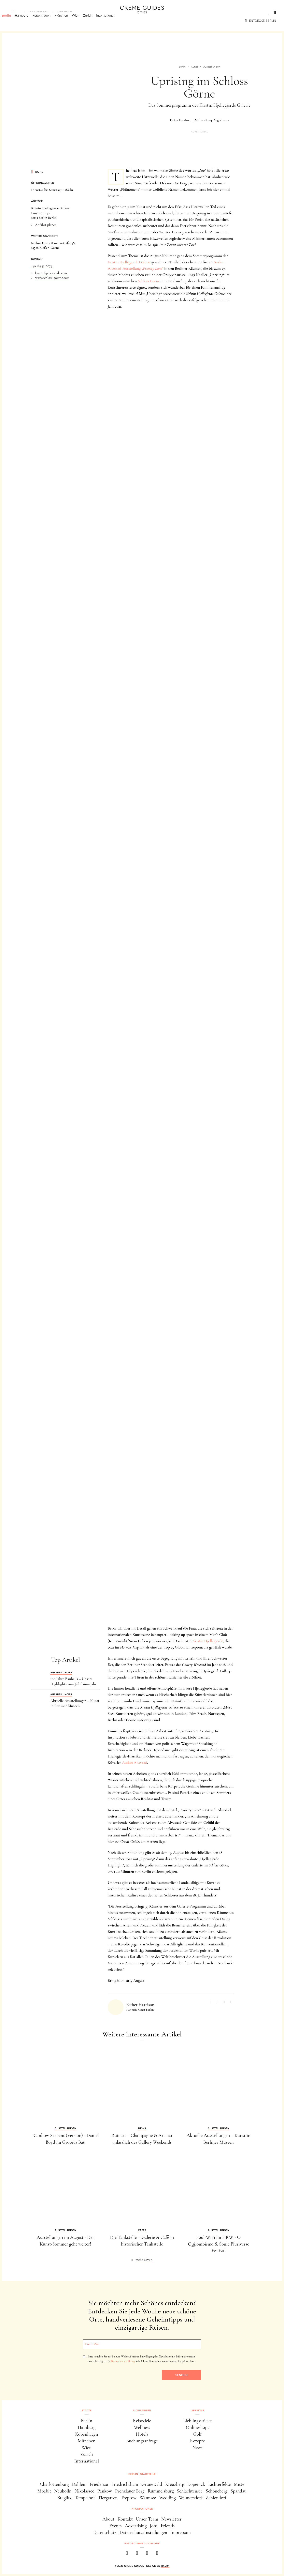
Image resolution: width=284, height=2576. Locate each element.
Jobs (154, 2526)
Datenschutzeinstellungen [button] (143, 2532)
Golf (197, 2434)
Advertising (136, 2526)
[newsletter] (157, 2554)
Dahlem (79, 2484)
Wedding (167, 2498)
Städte (14, 12)
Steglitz (65, 2498)
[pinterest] (147, 2554)
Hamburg (28, 21)
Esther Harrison (180, 120)
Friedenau (99, 2484)
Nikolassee (84, 2491)
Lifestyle (64, 12)
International (111, 21)
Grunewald (151, 2484)
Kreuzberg (174, 2484)
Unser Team (147, 2519)
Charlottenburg (54, 2484)
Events (115, 2526)
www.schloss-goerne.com (52, 277)
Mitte (239, 2484)
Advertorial (199, 131)
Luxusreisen (38, 12)
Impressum (180, 2532)
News (197, 2447)
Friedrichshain (124, 2484)
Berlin (12, 21)
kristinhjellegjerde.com (51, 273)
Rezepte (197, 2441)
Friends (168, 2526)
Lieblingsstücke (197, 2421)
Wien (81, 21)
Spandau (239, 2491)
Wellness (142, 2427)
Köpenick (196, 2484)
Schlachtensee (190, 2491)
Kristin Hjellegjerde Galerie (129, 262)
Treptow (128, 2498)
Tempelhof (85, 2498)
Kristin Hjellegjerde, (208, 1641)
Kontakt (125, 2519)
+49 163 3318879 (41, 266)
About (108, 2519)
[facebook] (127, 2554)
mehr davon (143, 2259)
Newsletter (171, 2519)
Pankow (104, 2491)
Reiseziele (142, 2421)
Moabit (44, 2491)
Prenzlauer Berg (130, 2491)
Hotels (142, 2434)
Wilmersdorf (191, 2498)
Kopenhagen (48, 21)
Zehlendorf (216, 2498)
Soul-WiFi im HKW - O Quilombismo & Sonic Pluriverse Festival (218, 2243)
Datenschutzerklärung (123, 2361)
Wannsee (148, 2498)
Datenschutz (104, 2532)
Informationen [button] (142, 2508)
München (67, 21)
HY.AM (165, 2565)
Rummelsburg (161, 2491)
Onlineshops (197, 2427)
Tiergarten (108, 2498)
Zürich (93, 21)
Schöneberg (216, 2491)
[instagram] (137, 2554)
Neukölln (63, 2491)
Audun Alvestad (134, 1762)
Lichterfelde (219, 2484)
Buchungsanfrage (142, 2441)
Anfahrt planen (46, 224)
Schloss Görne (149, 281)
